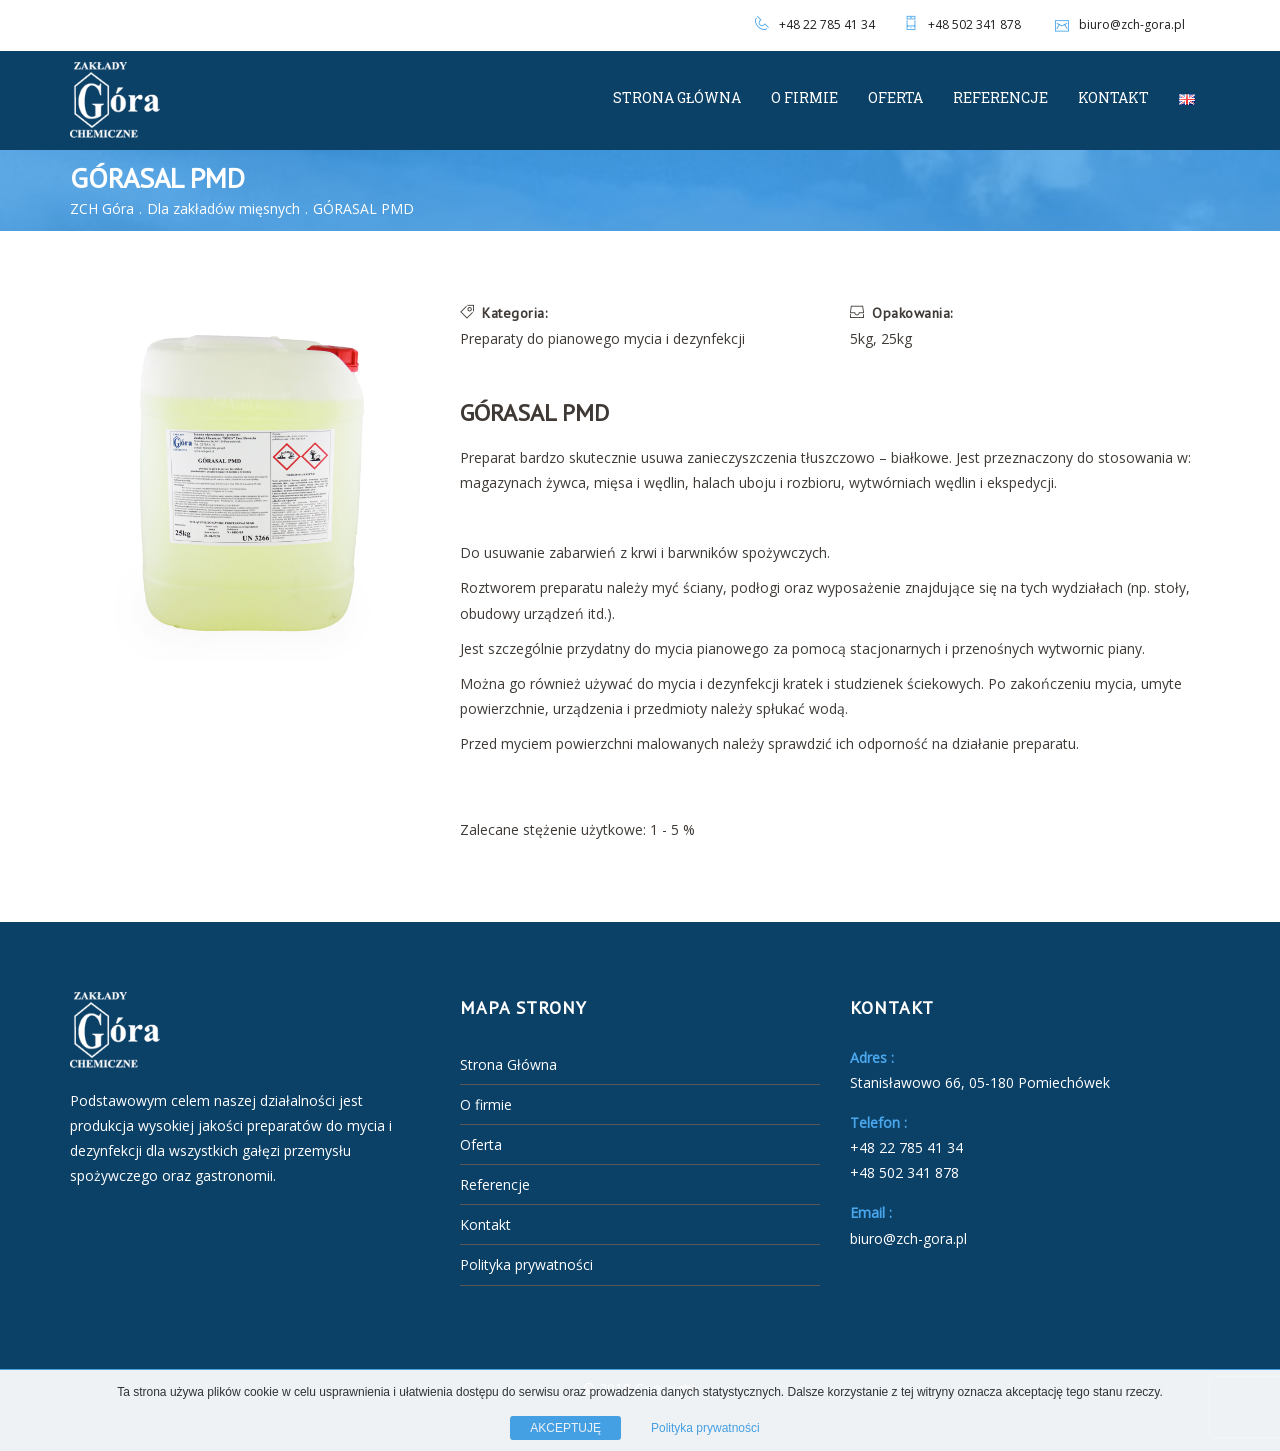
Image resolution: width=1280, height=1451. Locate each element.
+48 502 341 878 (974, 24)
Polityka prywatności (526, 1264)
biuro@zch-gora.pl (1117, 24)
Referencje (1000, 97)
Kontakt (1113, 97)
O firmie (804, 97)
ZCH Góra (102, 208)
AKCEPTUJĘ (565, 1428)
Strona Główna (677, 97)
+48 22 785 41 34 (827, 24)
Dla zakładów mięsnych (223, 208)
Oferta (895, 97)
